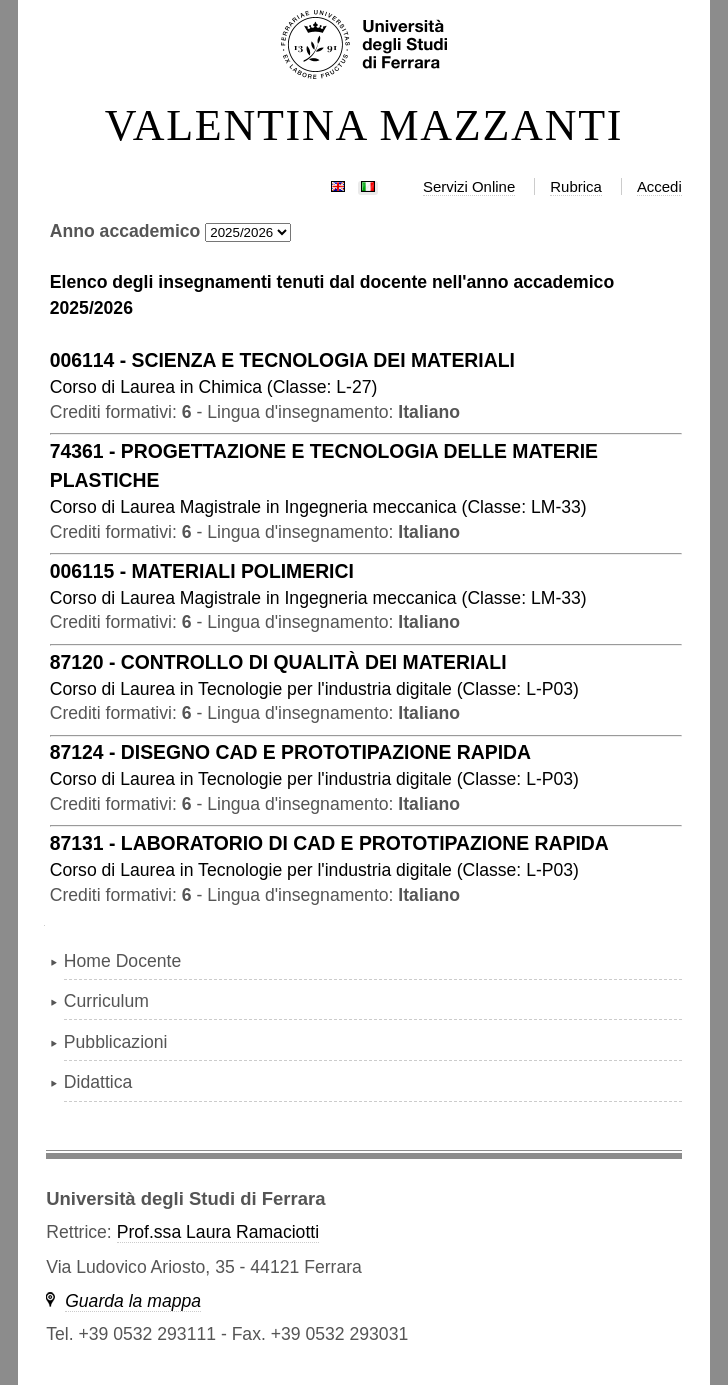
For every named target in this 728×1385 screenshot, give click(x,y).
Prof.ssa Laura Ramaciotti (218, 1232)
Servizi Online (469, 186)
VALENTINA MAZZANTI (364, 126)
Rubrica (576, 186)
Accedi (659, 186)
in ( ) (214, 387)
